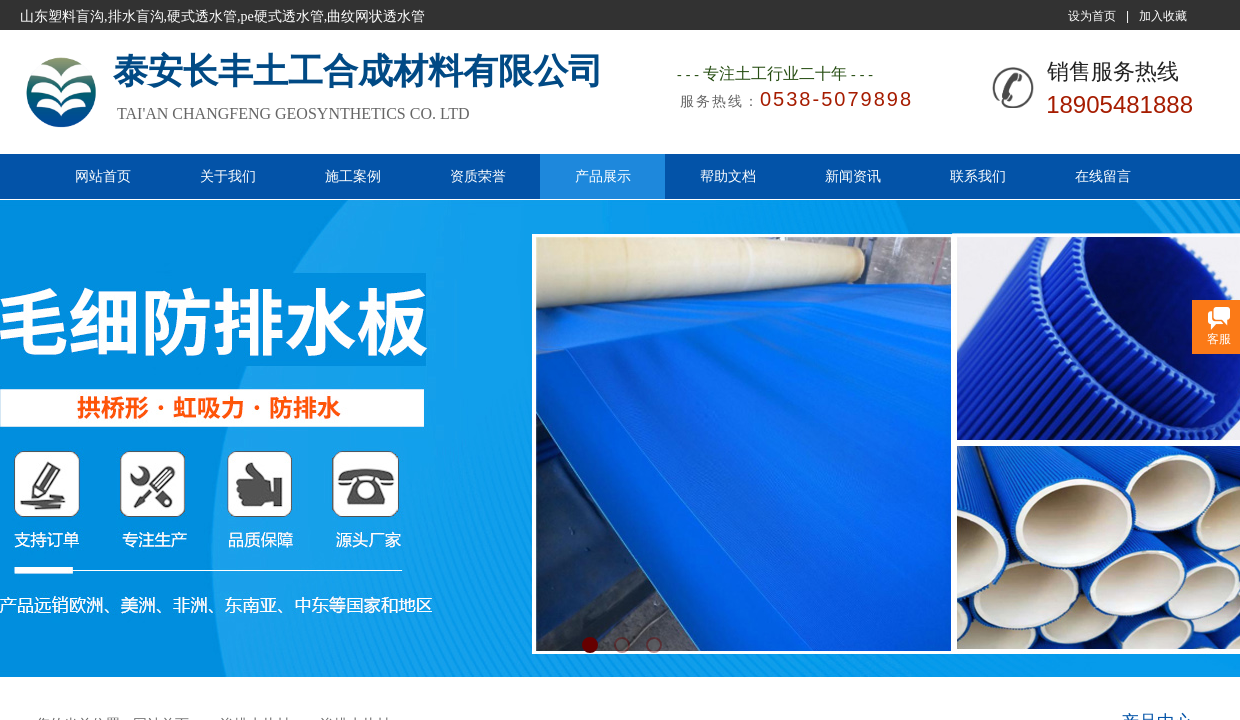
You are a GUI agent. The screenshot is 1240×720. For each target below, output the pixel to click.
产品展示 (603, 176)
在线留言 (1103, 176)
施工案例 (353, 176)
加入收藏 (1163, 16)
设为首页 (1092, 16)
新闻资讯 (853, 176)
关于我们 (228, 176)
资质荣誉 (478, 176)
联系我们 (978, 176)
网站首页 (103, 176)
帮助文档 (728, 176)
